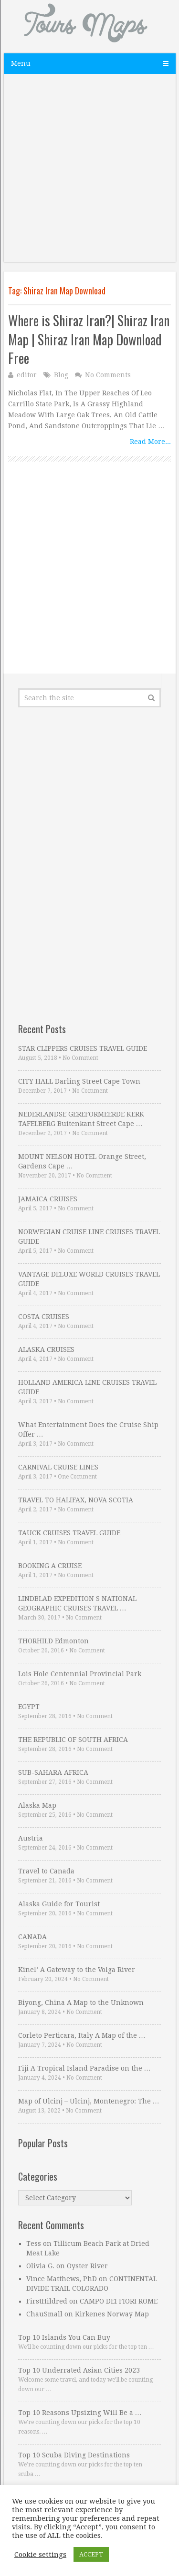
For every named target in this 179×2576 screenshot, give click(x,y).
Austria (30, 1838)
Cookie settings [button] (40, 2554)
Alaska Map (37, 1805)
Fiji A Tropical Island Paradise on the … (84, 2068)
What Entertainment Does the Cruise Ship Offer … (88, 1429)
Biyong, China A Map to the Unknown (81, 2002)
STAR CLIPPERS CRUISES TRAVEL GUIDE (82, 1048)
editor (27, 375)
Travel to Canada (46, 1871)
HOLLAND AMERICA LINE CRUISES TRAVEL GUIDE (87, 1387)
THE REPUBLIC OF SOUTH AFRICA (73, 1739)
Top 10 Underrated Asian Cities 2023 (79, 2370)
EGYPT (29, 1707)
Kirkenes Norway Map (112, 2314)
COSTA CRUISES (43, 1316)
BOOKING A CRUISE (50, 1566)
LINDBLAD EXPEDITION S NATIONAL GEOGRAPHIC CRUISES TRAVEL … (77, 1603)
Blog (61, 375)
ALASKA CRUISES (46, 1349)
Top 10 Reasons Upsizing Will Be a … (80, 2412)
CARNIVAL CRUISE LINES (58, 1467)
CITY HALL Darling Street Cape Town (79, 1081)
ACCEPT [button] (91, 2554)
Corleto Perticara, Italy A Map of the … (82, 2035)
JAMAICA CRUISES (47, 1199)
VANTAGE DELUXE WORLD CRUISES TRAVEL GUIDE (89, 1279)
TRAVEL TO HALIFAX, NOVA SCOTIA (75, 1500)
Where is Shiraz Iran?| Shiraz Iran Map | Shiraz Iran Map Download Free (88, 339)
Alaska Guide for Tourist (59, 1904)
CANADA (32, 1937)
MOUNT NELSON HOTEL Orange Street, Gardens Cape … (82, 1161)
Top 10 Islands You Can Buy (64, 2337)
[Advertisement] (89, 172)
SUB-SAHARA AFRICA (53, 1772)
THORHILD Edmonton (53, 1641)
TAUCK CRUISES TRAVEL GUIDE (69, 1533)
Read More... (150, 441)
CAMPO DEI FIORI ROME (119, 2301)
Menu (21, 63)
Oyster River (87, 2266)
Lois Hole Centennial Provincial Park (79, 1674)
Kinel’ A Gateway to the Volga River (76, 1969)
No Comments (108, 375)
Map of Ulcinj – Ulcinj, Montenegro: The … (88, 2101)
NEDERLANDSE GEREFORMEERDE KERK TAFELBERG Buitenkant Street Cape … (81, 1118)
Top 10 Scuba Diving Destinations (74, 2455)
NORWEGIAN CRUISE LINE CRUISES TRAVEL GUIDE (89, 1236)
